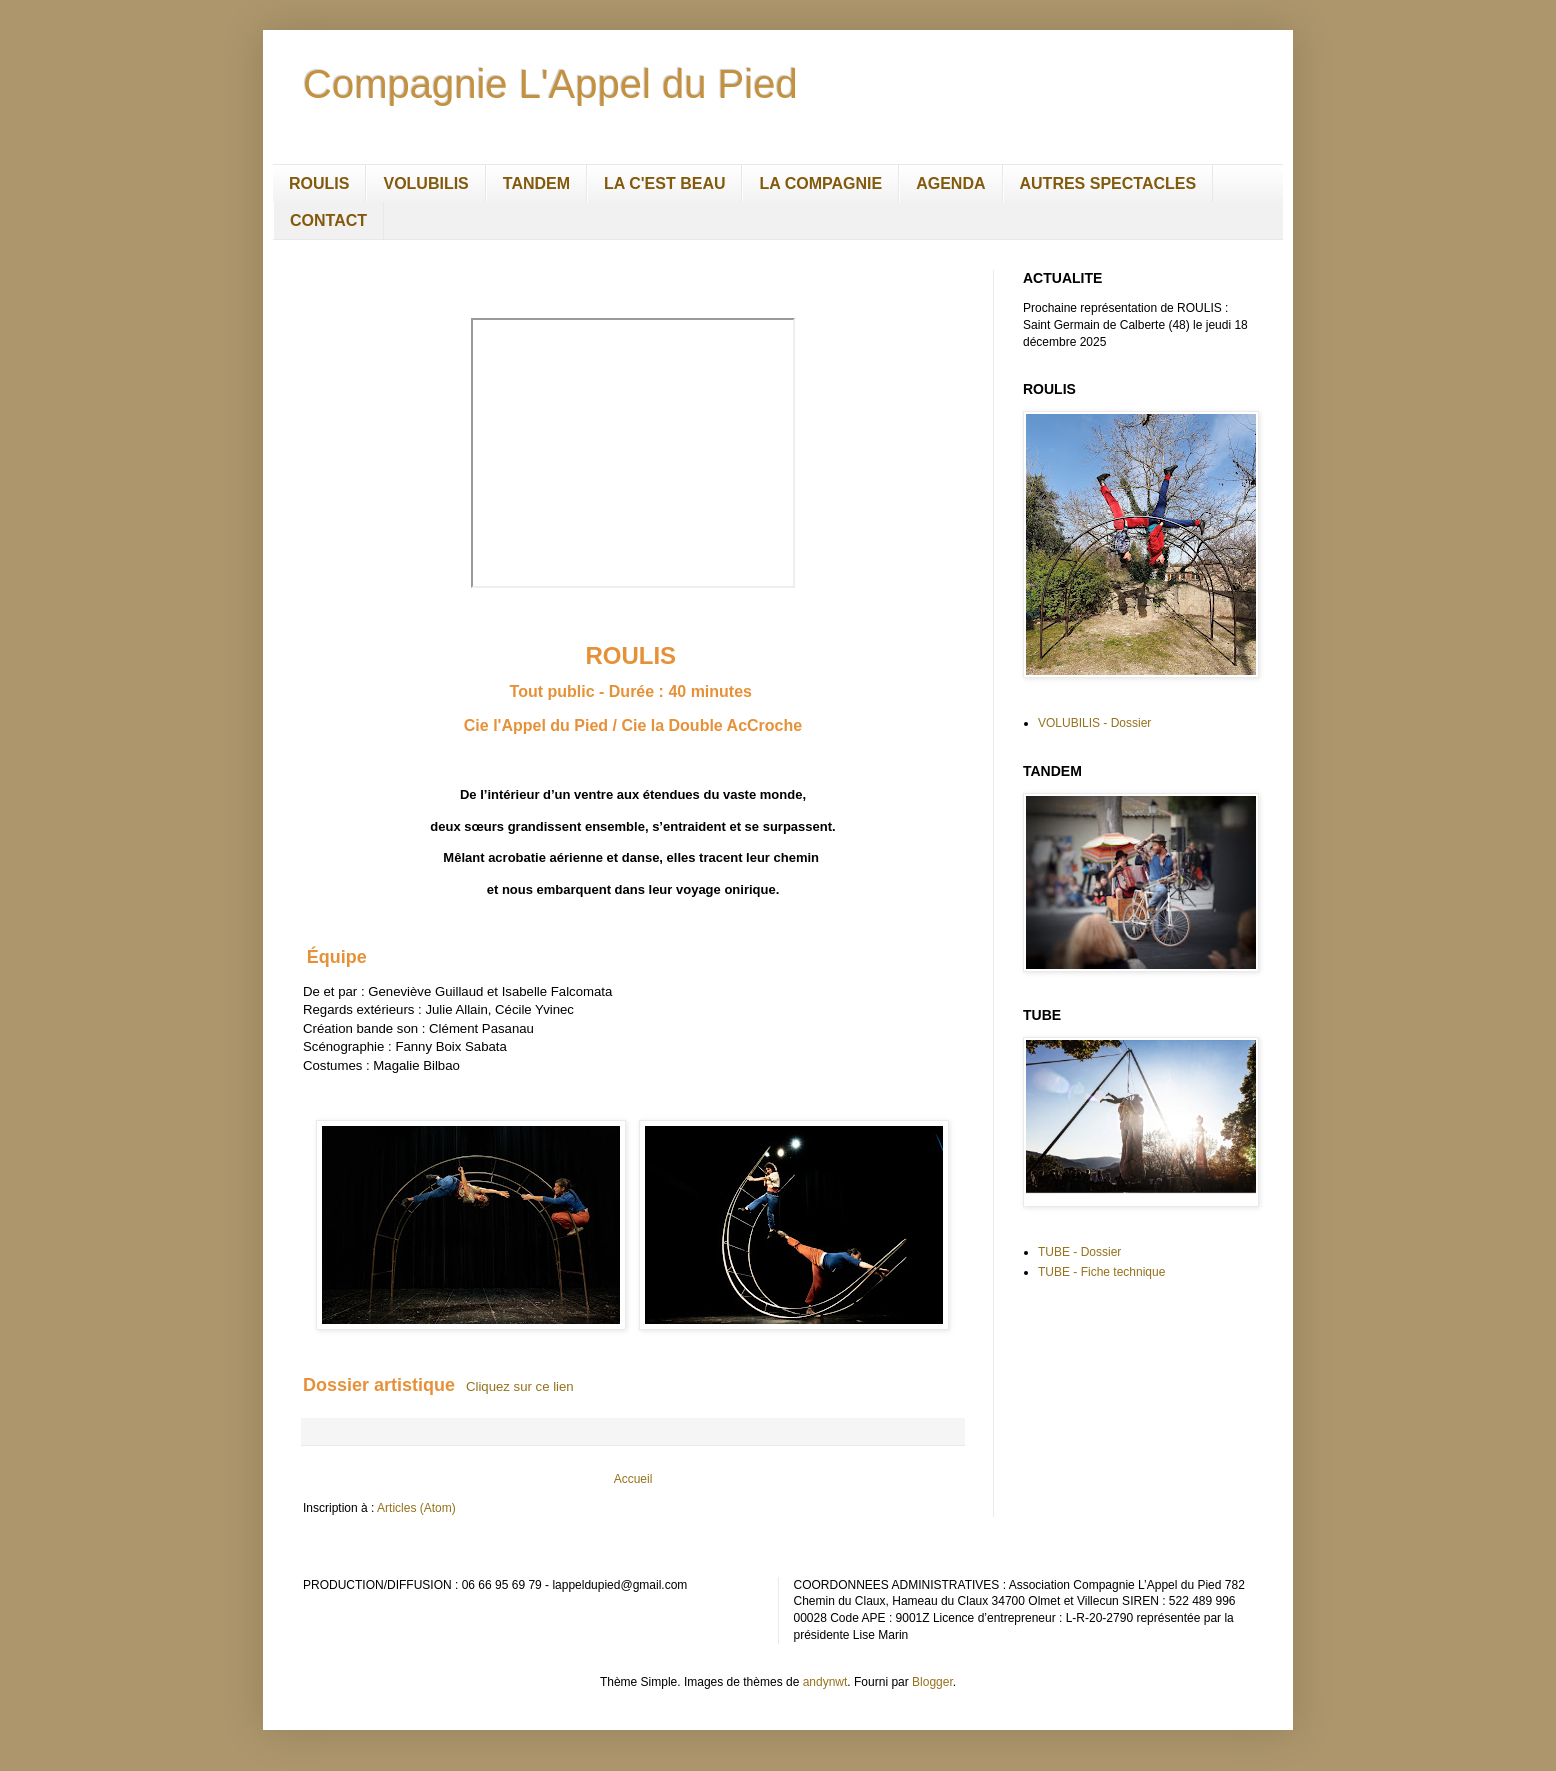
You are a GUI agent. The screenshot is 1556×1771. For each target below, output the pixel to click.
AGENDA (950, 183)
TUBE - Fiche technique (1101, 1272)
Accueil (633, 1479)
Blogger (932, 1682)
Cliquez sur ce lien (520, 1386)
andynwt (825, 1682)
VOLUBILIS (425, 183)
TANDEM (536, 183)
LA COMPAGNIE (820, 183)
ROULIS (319, 183)
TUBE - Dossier (1079, 1252)
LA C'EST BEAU (664, 183)
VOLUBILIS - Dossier (1094, 723)
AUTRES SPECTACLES (1108, 183)
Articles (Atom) (416, 1508)
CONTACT (328, 220)
